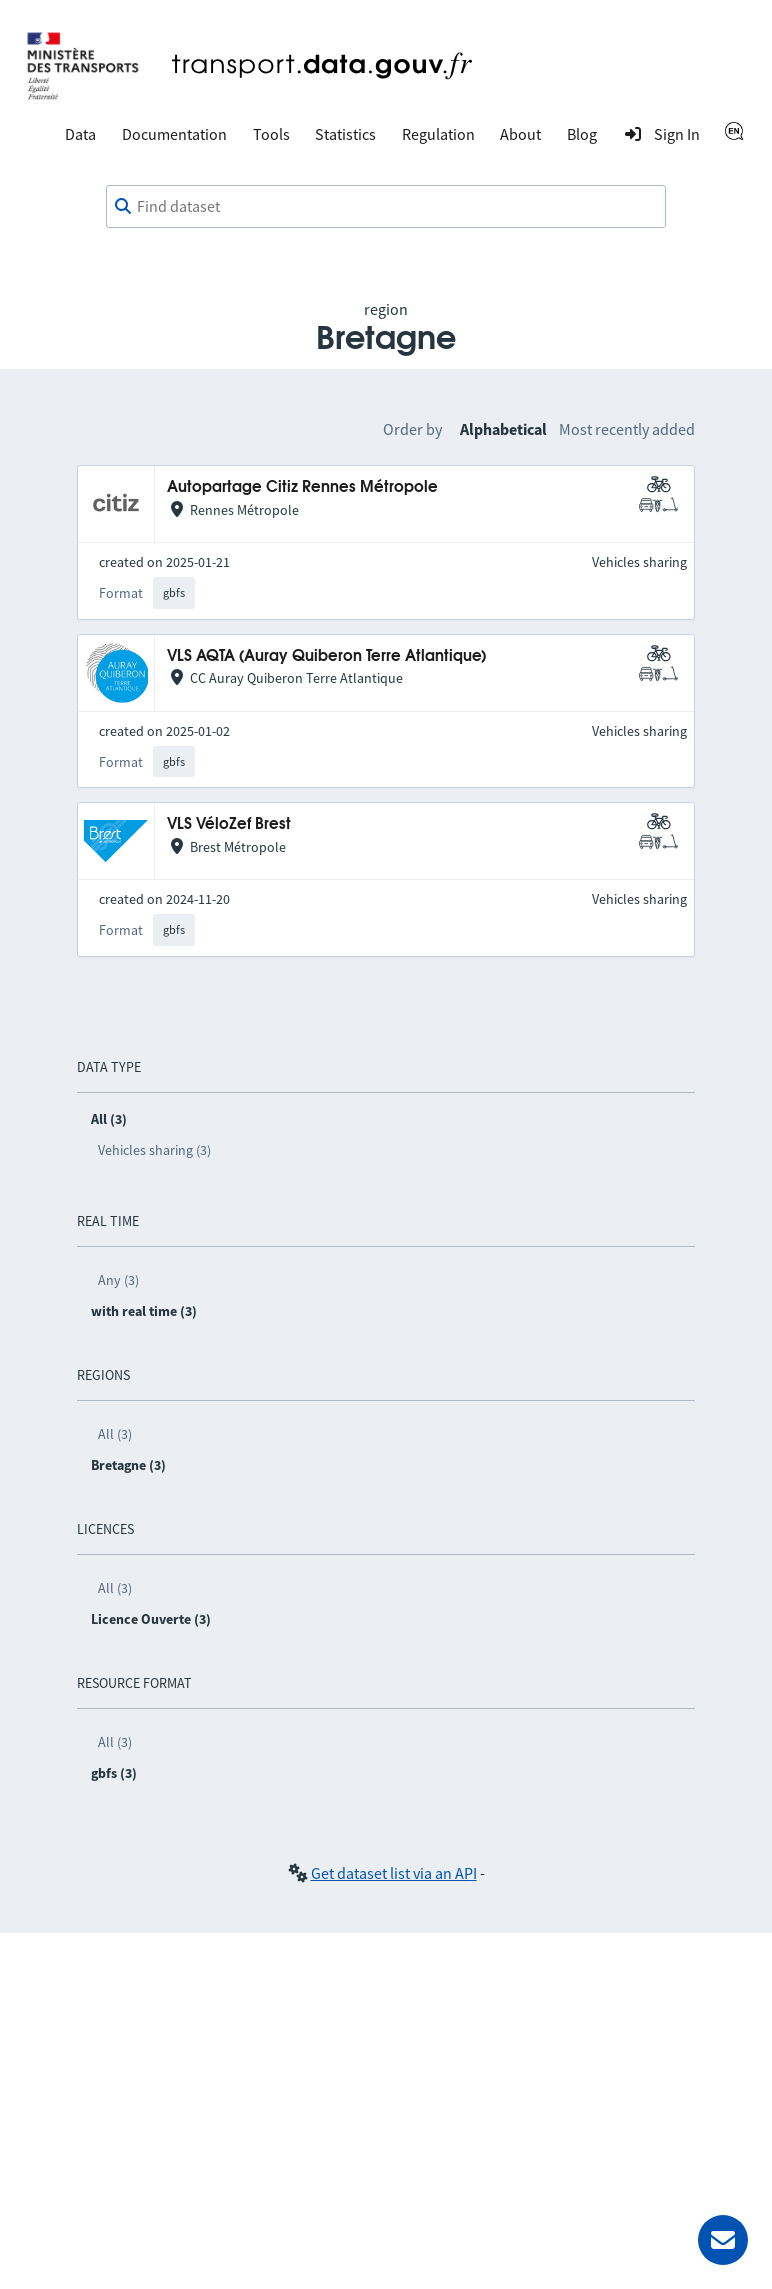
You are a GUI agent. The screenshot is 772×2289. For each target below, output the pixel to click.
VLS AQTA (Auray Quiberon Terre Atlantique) (326, 656)
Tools (271, 134)
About (520, 134)
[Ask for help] (723, 2240)
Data (80, 134)
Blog (582, 134)
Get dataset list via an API (394, 1873)
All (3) (115, 1434)
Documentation (174, 134)
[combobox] (386, 207)
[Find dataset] (386, 207)
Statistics (345, 134)
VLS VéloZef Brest (229, 824)
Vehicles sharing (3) (154, 1150)
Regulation (438, 134)
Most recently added (627, 429)
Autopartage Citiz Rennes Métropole (302, 487)
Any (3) (118, 1280)
